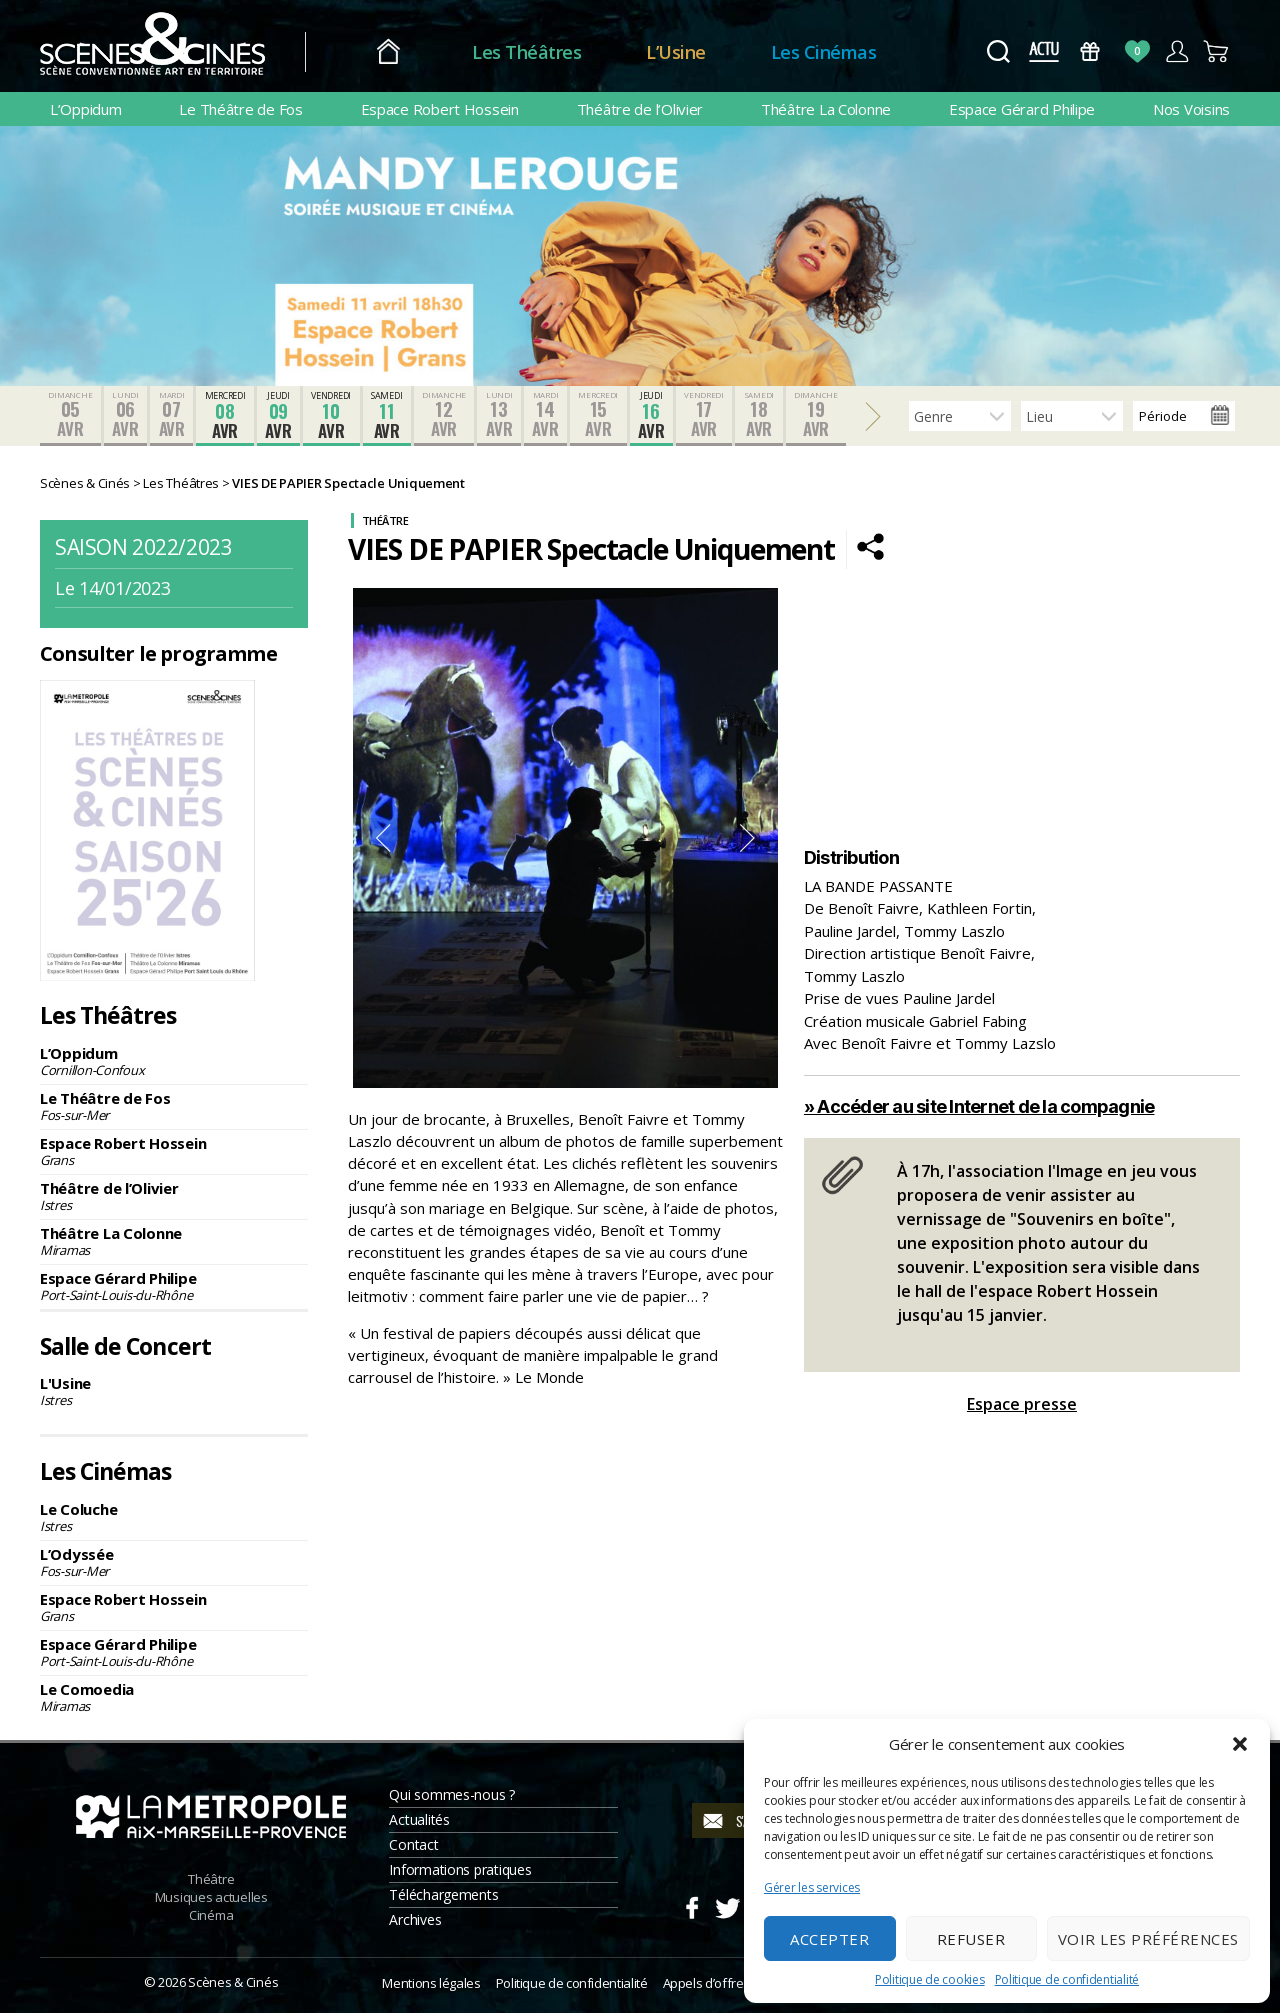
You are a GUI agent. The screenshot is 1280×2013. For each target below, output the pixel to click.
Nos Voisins (1191, 109)
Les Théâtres (526, 52)
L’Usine (676, 52)
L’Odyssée (174, 1562)
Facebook (691, 1905)
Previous (383, 838)
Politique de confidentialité (1067, 1979)
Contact (413, 1844)
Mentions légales (431, 1983)
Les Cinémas (824, 52)
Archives (415, 1919)
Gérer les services (812, 1887)
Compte (1176, 51)
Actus (1043, 51)
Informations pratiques (460, 1869)
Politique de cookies (930, 1979)
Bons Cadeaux (1090, 51)
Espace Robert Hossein (440, 109)
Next (748, 838)
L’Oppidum (86, 109)
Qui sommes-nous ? (451, 1794)
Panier (1216, 51)
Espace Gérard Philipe (1022, 109)
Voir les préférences (1148, 1939)
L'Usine (174, 1391)
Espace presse (1022, 1404)
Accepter (829, 1939)
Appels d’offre (703, 1983)
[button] (1240, 1744)
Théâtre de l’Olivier (640, 109)
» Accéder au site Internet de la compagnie (979, 1106)
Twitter (726, 1905)
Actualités (419, 1819)
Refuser (971, 1939)
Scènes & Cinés (233, 1982)
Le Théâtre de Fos (240, 109)
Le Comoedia (174, 1697)
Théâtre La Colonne (826, 109)
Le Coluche (174, 1517)
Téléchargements (443, 1894)
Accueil (388, 52)
